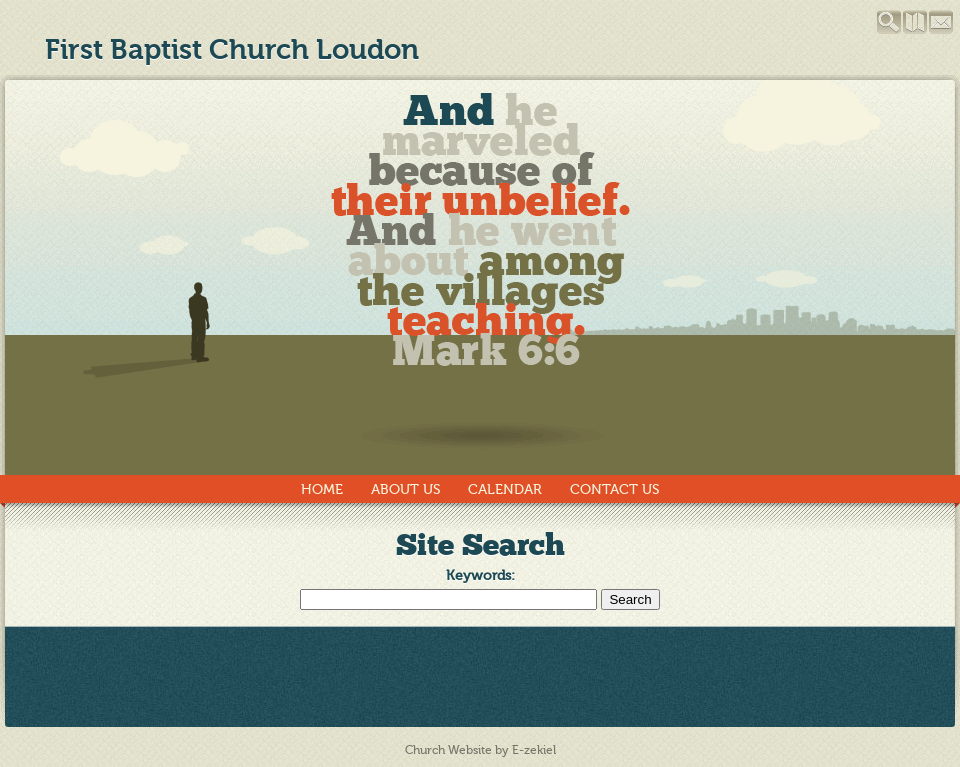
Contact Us (614, 489)
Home (322, 489)
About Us (405, 489)
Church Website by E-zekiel (480, 750)
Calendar (505, 489)
